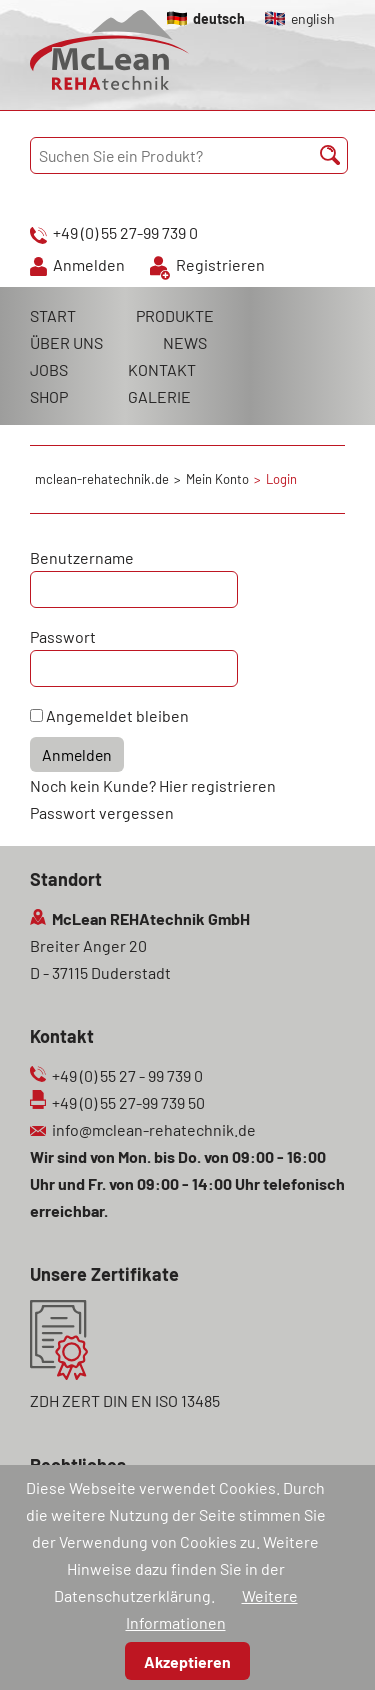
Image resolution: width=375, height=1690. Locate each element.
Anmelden (89, 264)
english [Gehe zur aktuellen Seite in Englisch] (313, 18)
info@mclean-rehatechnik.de (154, 1129)
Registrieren (220, 264)
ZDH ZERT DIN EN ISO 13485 (125, 1400)
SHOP (49, 396)
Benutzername (82, 557)
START (53, 315)
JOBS (49, 369)
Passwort (63, 636)
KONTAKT (162, 369)
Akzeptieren (187, 1661)
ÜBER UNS (66, 342)
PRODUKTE (175, 315)
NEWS (185, 342)
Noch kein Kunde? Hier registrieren (153, 785)
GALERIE (159, 396)
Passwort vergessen (102, 812)
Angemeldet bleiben (117, 715)
